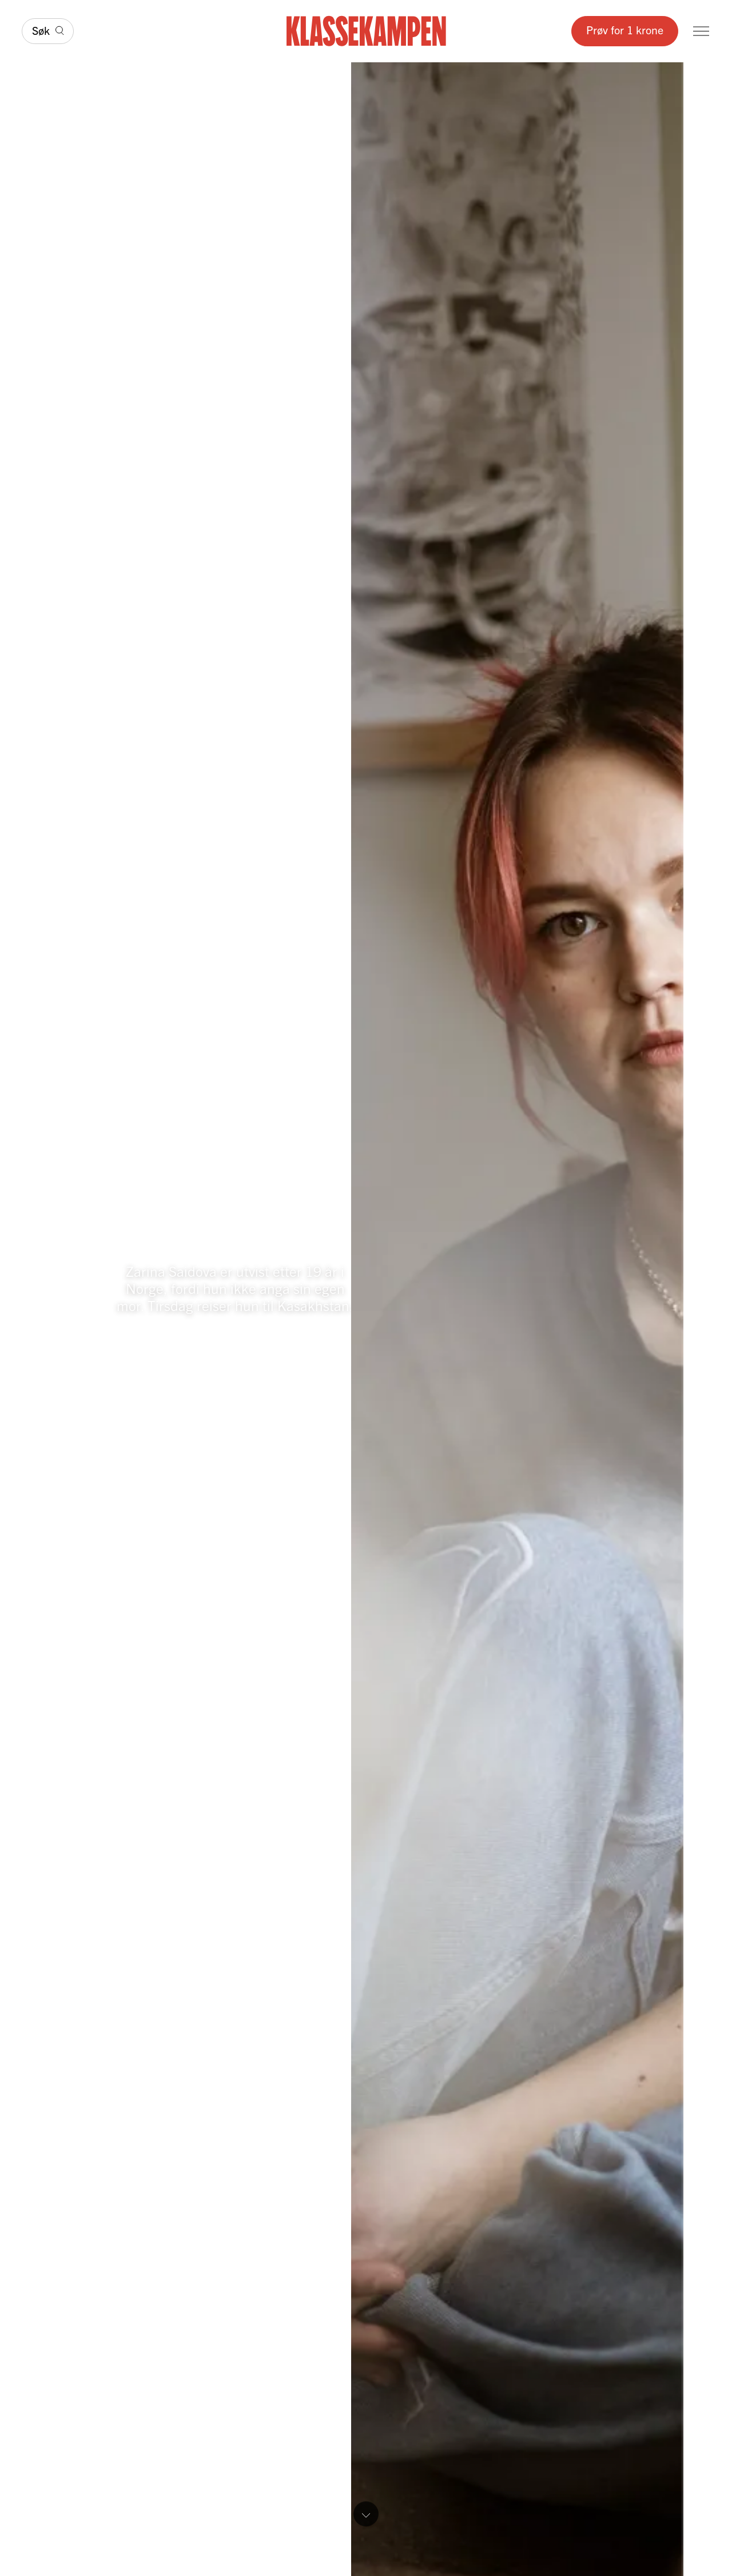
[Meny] (701, 31)
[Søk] (48, 31)
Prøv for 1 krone (624, 29)
